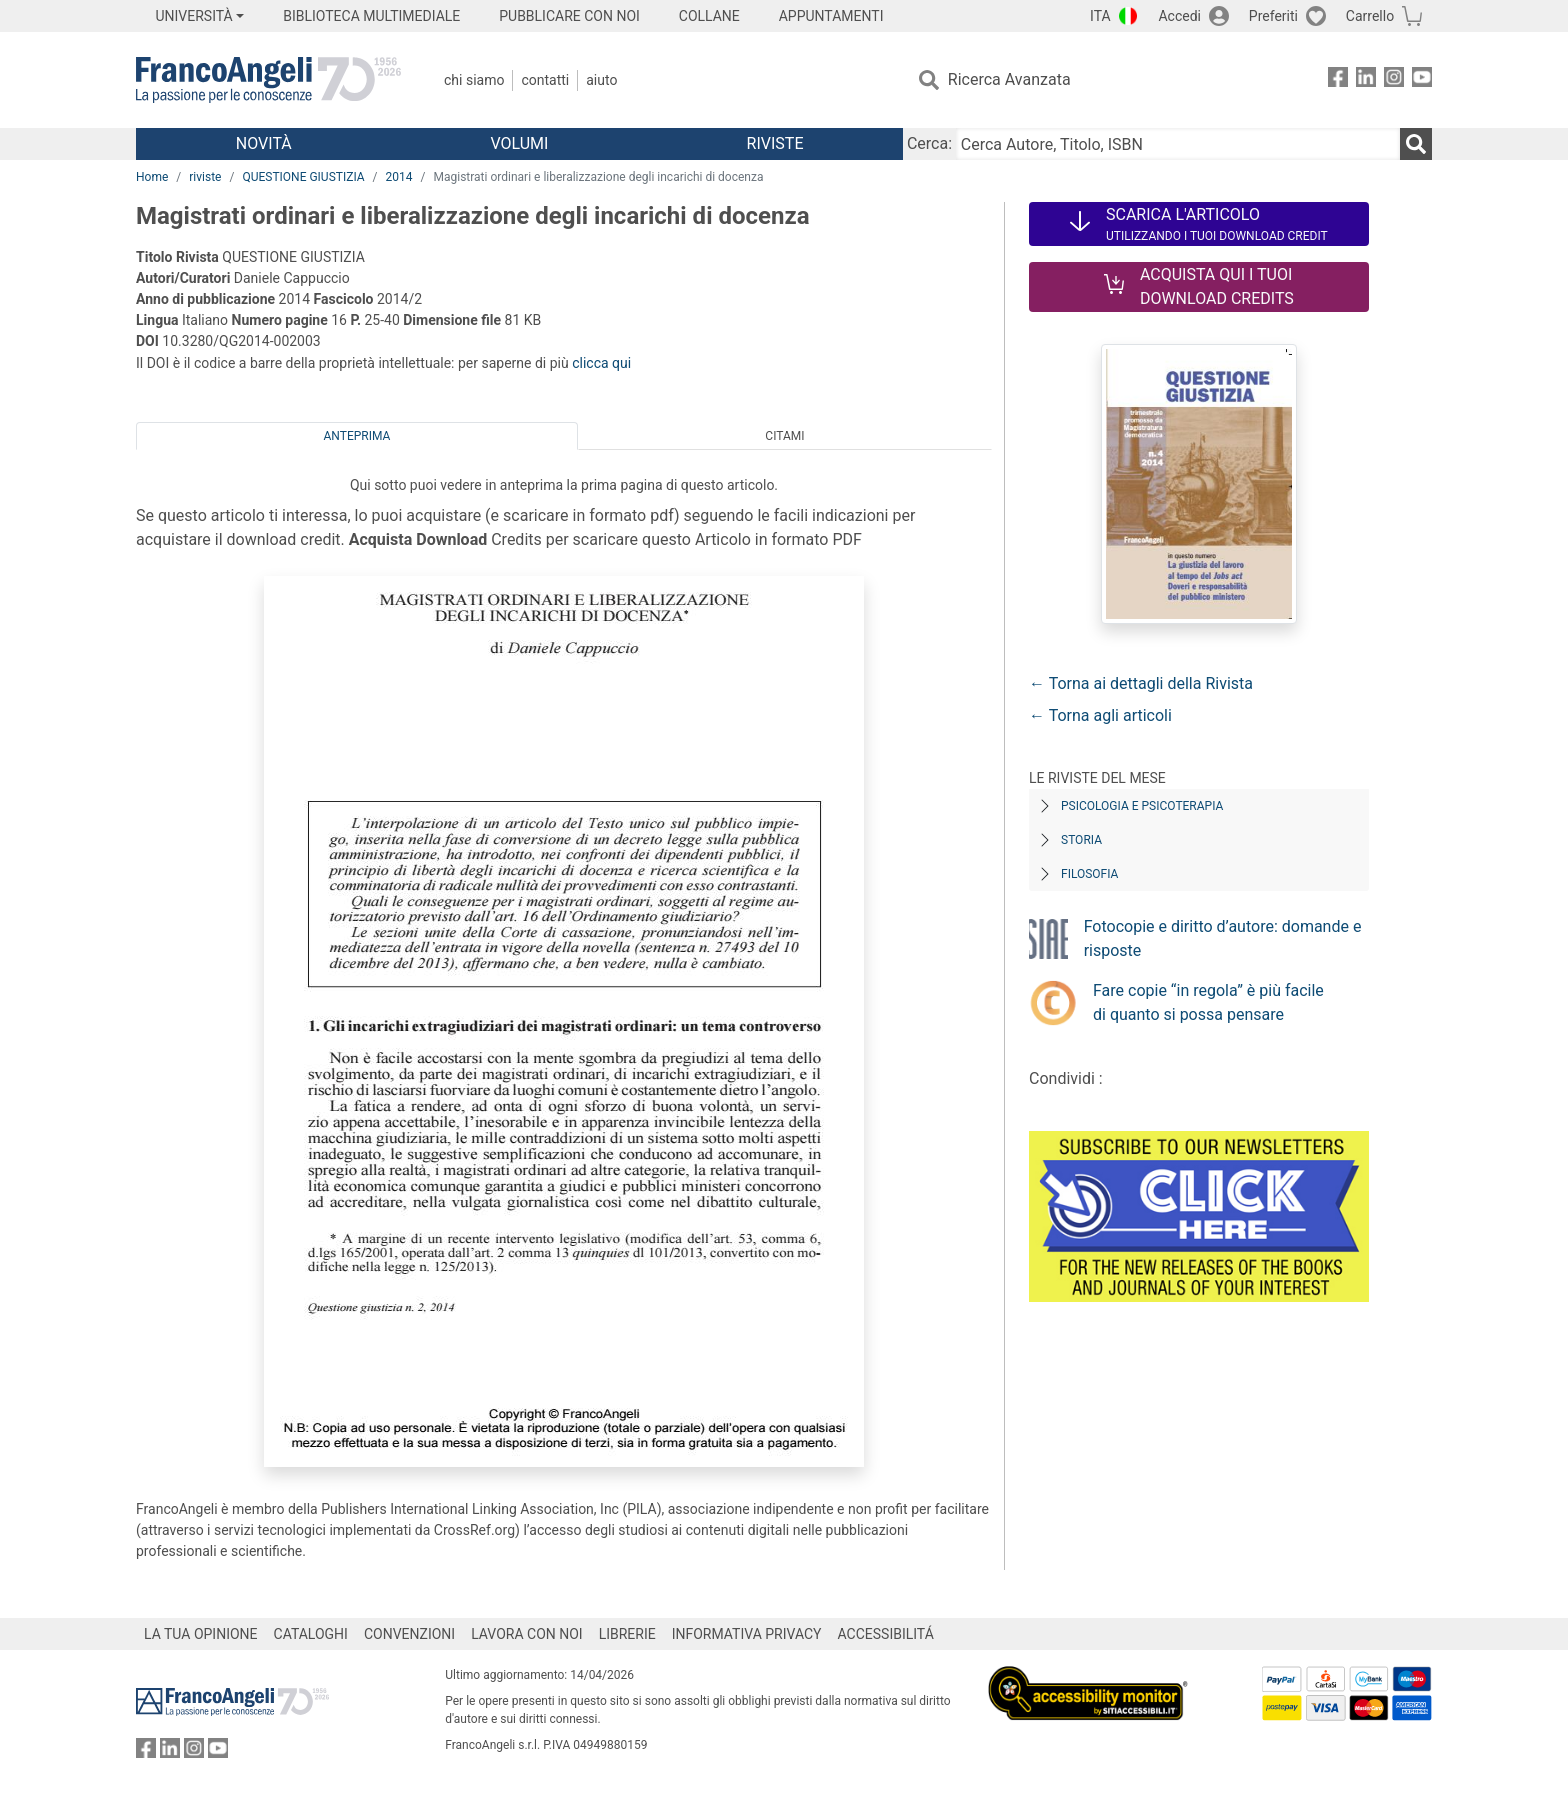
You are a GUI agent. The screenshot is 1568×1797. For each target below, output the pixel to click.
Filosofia (1089, 874)
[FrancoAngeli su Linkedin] (1366, 80)
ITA (1100, 16)
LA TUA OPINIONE (201, 1634)
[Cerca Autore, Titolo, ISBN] (1178, 144)
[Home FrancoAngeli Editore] (268, 80)
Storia (1081, 840)
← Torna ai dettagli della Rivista (1141, 683)
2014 (399, 177)
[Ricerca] (1416, 144)
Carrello (1370, 16)
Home (152, 177)
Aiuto (601, 80)
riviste (205, 177)
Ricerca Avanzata (1009, 79)
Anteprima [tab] (357, 436)
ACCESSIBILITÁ (886, 1634)
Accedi (1179, 16)
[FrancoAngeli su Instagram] (1394, 80)
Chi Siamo (474, 80)
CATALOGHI (311, 1634)
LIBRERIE (627, 1634)
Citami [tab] (784, 436)
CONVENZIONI (409, 1634)
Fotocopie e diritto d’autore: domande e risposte (1223, 938)
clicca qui (601, 363)
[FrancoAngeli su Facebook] (1338, 80)
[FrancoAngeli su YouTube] (1422, 80)
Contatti (545, 80)
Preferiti (1273, 16)
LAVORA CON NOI (527, 1634)
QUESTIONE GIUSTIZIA (303, 177)
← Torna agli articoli (1100, 715)
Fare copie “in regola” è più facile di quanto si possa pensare (1208, 1002)
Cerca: (929, 143)
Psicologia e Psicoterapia (1142, 806)
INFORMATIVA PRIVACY (747, 1634)
